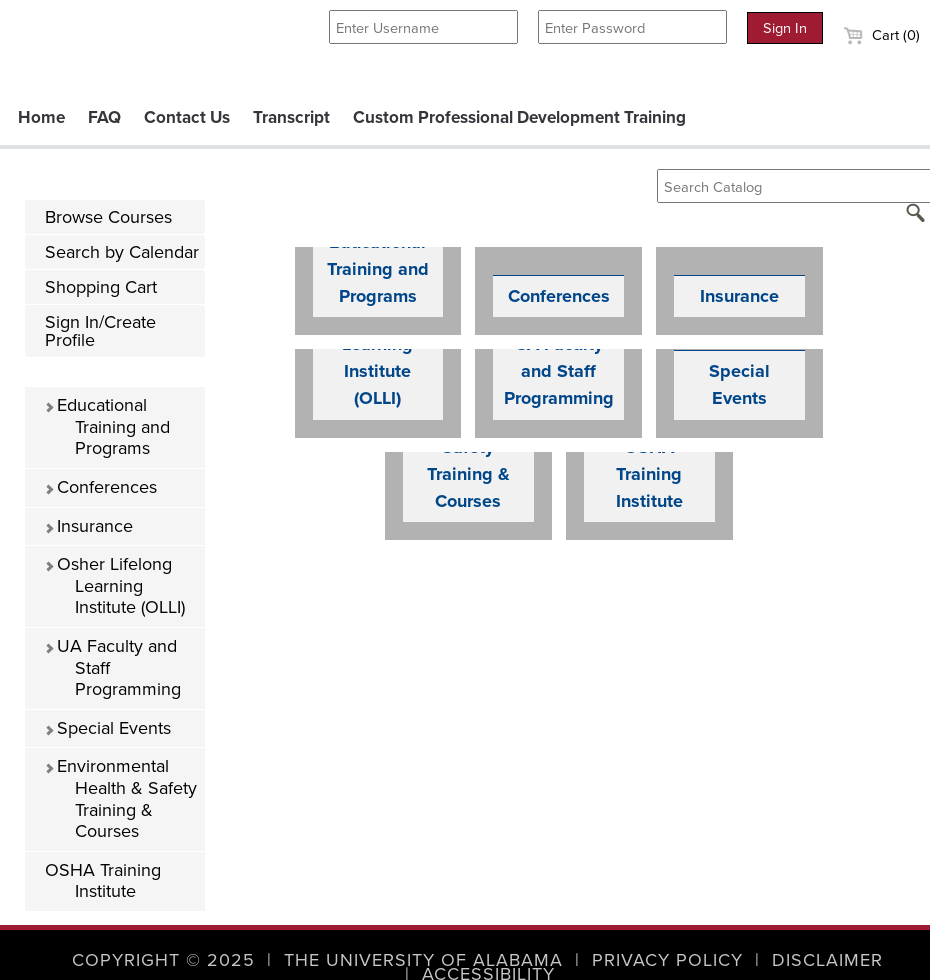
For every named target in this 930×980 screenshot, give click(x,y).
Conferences (100, 487)
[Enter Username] (423, 27)
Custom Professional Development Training (519, 117)
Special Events (107, 728)
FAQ (104, 117)
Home (41, 117)
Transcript (291, 117)
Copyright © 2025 (163, 960)
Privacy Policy (667, 960)
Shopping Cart (101, 287)
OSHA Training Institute (103, 881)
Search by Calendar (122, 252)
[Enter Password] (632, 27)
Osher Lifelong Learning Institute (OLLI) (114, 585)
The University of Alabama (423, 960)
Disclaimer (827, 960)
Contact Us (187, 117)
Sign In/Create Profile (100, 331)
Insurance (88, 526)
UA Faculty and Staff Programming (112, 667)
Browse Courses (108, 217)
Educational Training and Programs (107, 426)
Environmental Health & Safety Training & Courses (120, 798)
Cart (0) (881, 35)
